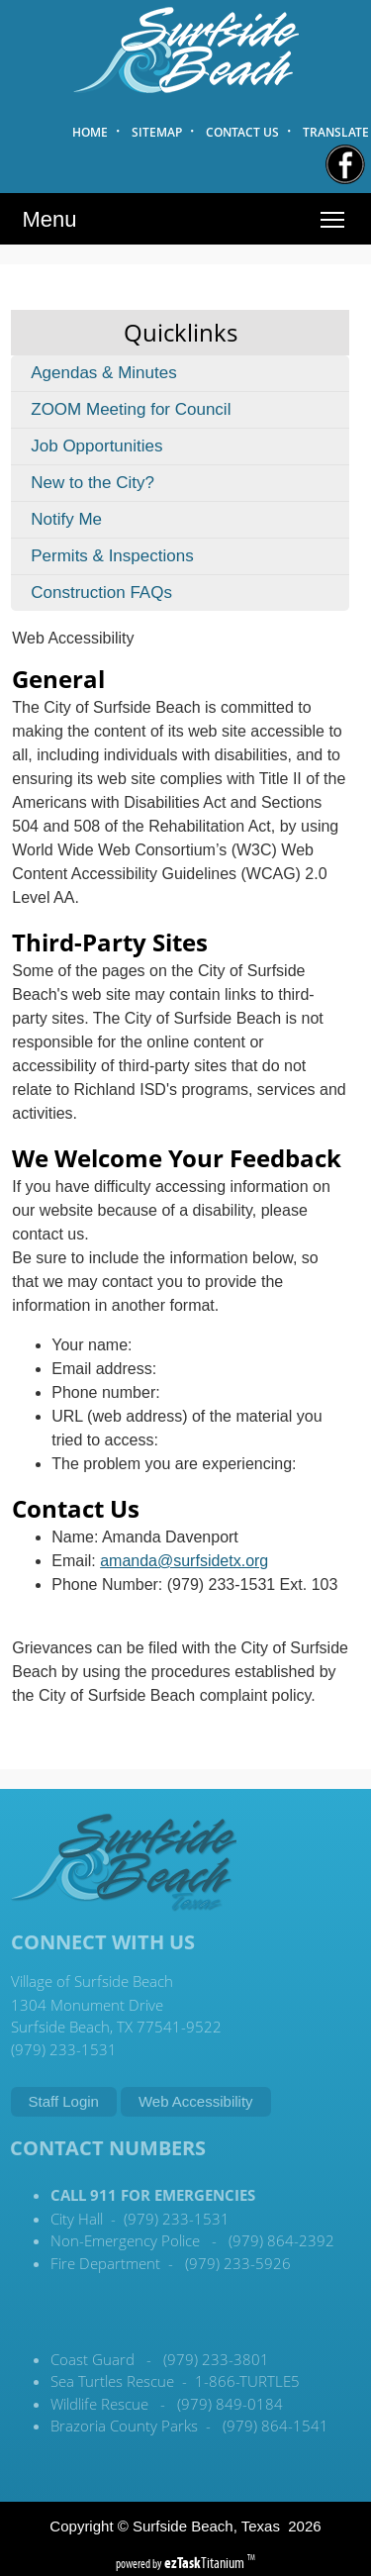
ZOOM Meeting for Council (131, 409)
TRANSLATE (336, 132)
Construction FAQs (101, 592)
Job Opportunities (96, 446)
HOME (90, 132)
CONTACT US (242, 132)
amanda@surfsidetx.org (184, 1560)
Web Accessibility (196, 2101)
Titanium (205, 2562)
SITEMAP (157, 132)
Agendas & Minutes (103, 372)
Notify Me (66, 519)
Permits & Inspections (112, 555)
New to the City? (92, 482)
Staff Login (64, 2101)
